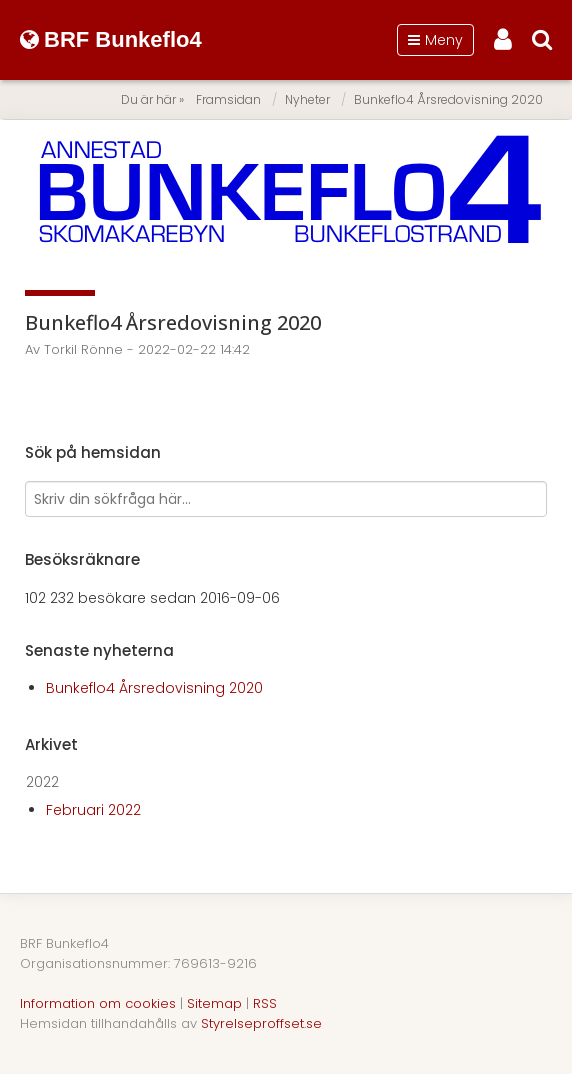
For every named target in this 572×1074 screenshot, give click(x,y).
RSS (265, 1003)
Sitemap (214, 1003)
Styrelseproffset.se (261, 1023)
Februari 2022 (93, 810)
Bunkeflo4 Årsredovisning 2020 (448, 99)
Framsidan (228, 99)
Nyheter (307, 99)
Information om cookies (98, 1003)
